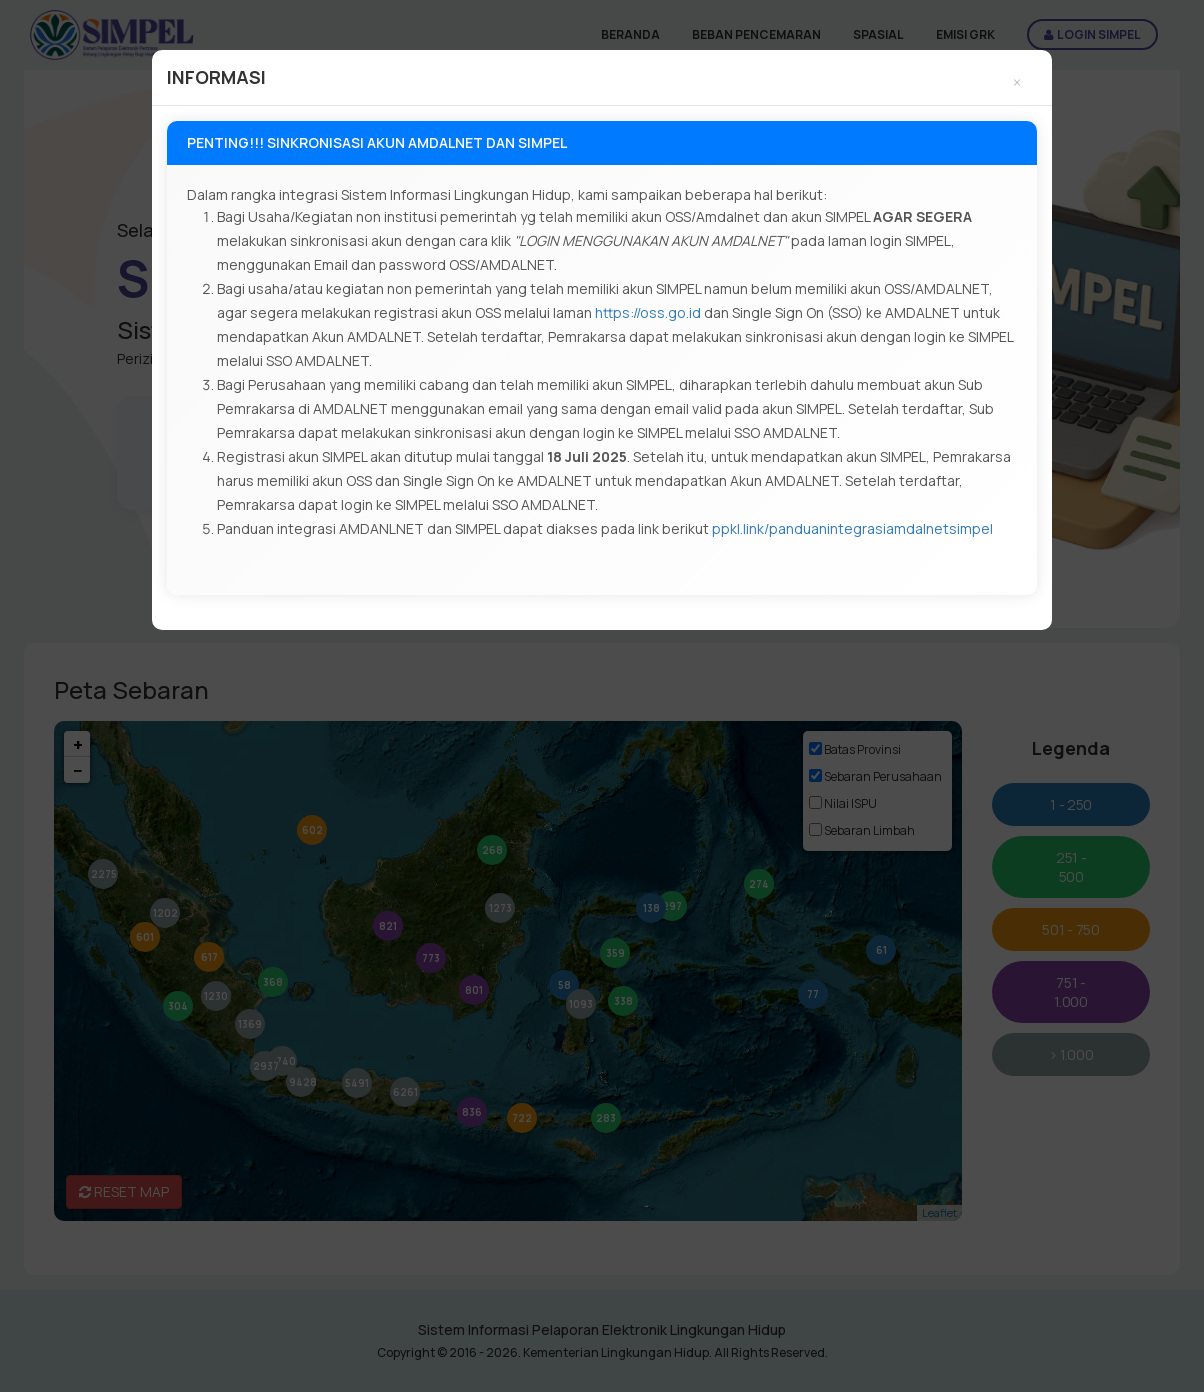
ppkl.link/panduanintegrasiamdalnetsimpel (852, 528)
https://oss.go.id (648, 312)
